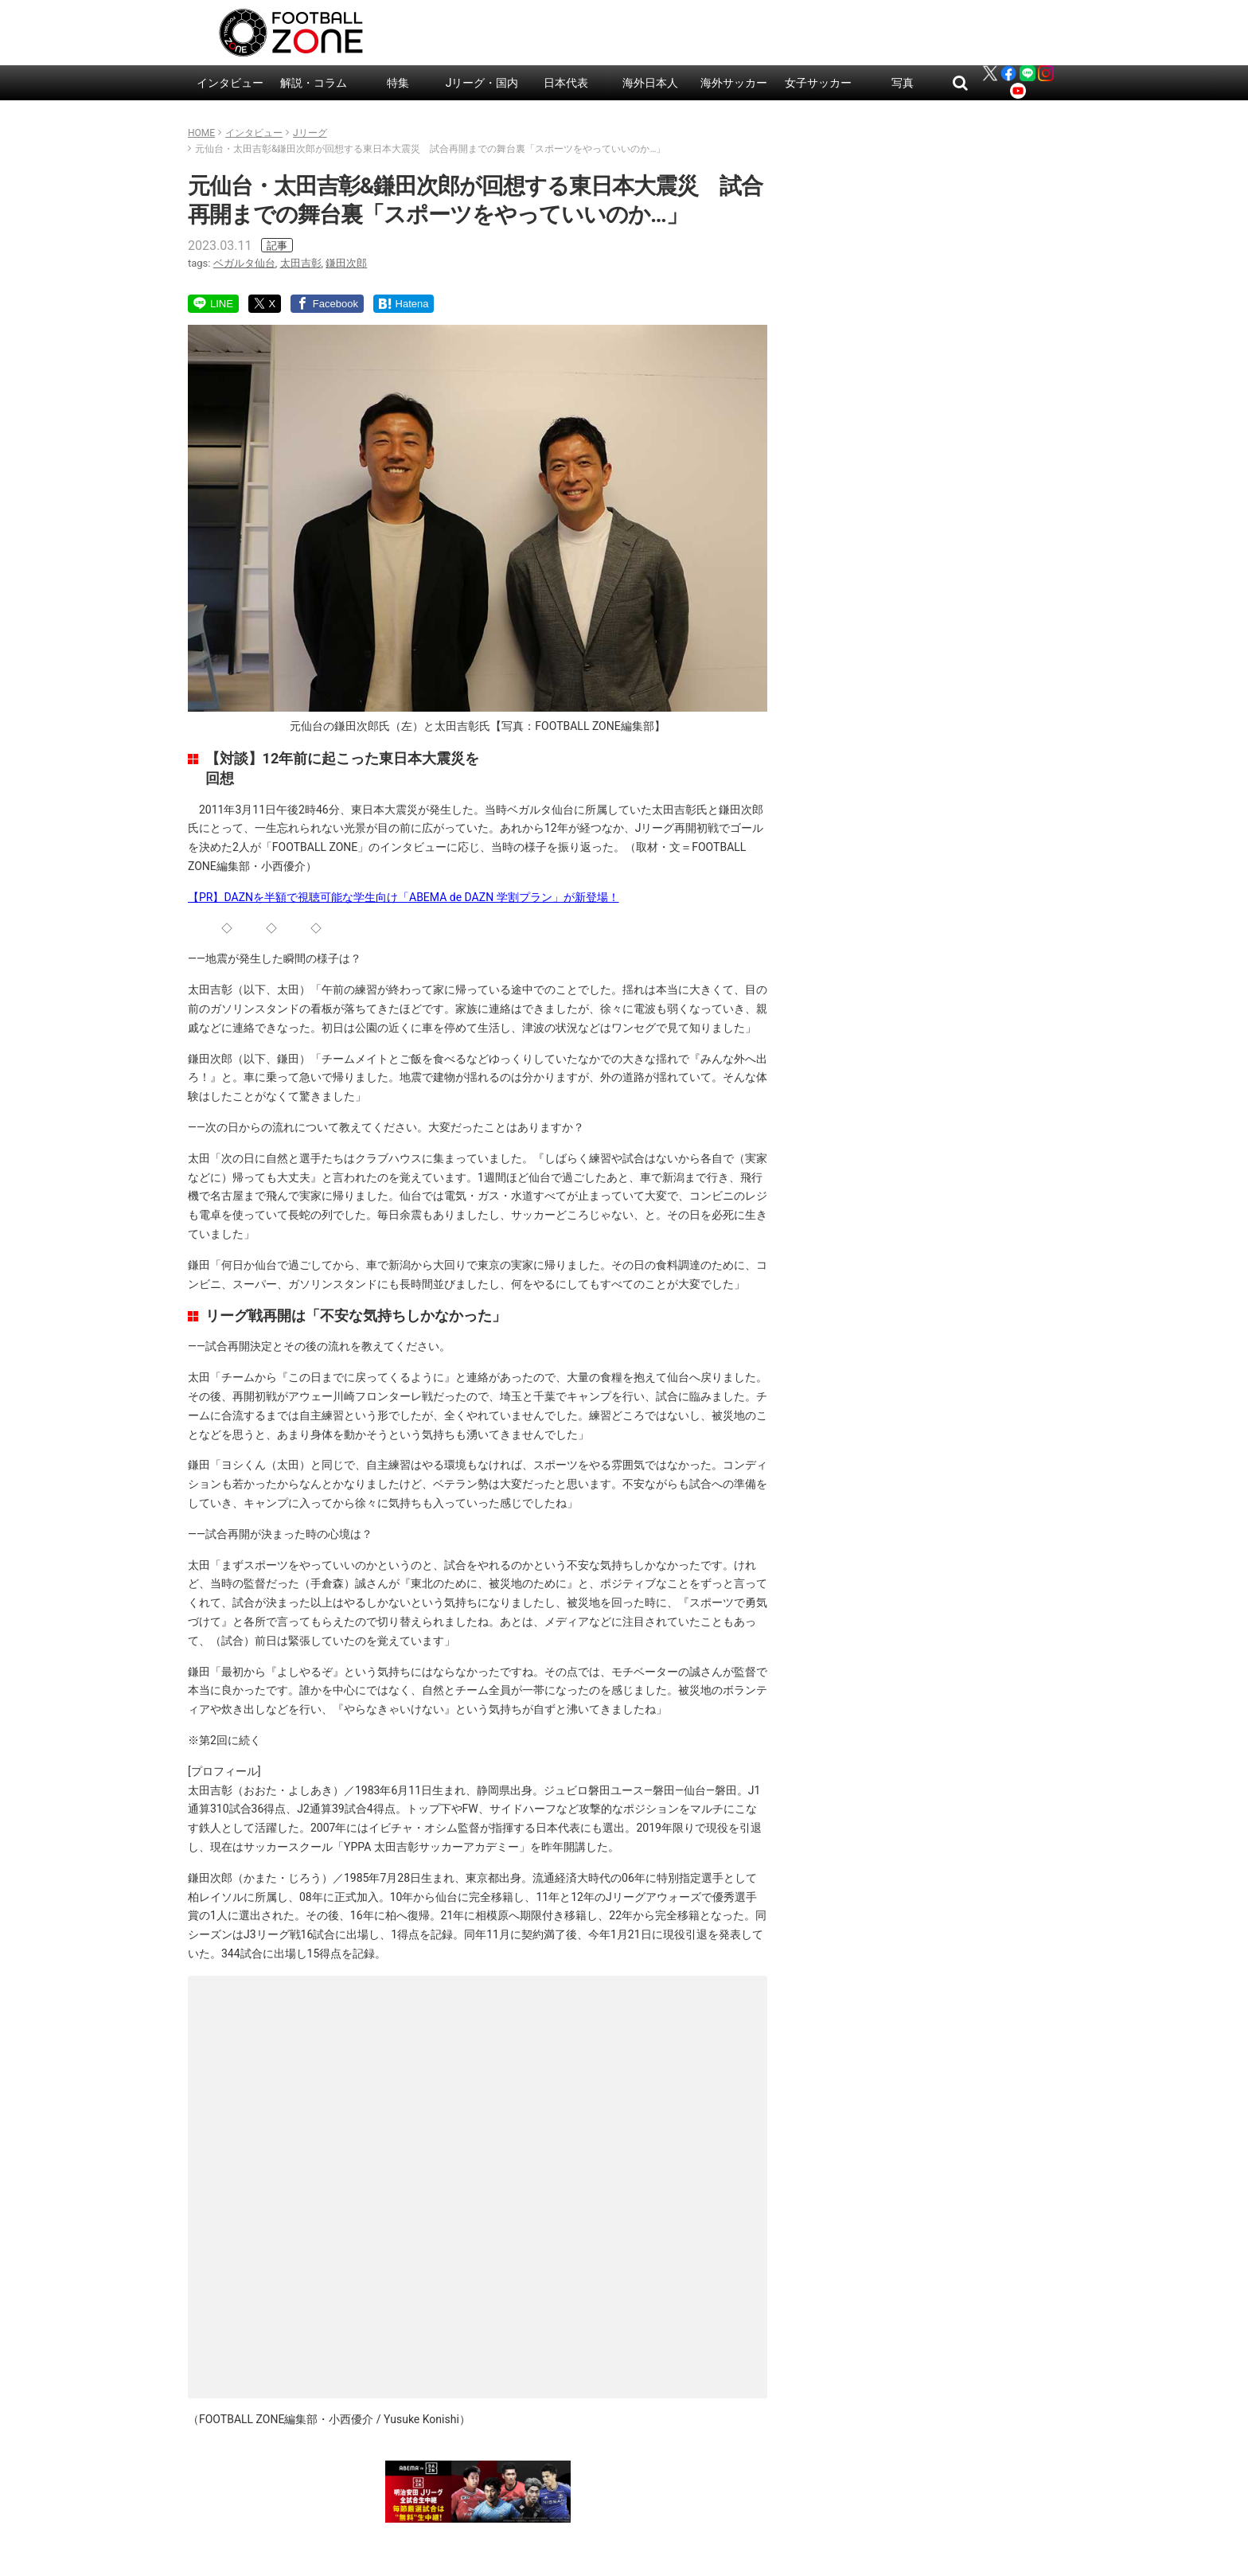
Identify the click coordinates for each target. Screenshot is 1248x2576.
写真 (902, 82)
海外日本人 (650, 82)
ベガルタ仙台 (244, 263)
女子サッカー (818, 82)
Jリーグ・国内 (482, 82)
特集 (398, 82)
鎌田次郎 (346, 263)
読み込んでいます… (477, 2184)
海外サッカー (733, 82)
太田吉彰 (301, 263)
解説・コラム (313, 82)
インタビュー (230, 82)
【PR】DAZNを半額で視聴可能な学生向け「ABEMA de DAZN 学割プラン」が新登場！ (403, 897)
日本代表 (566, 82)
